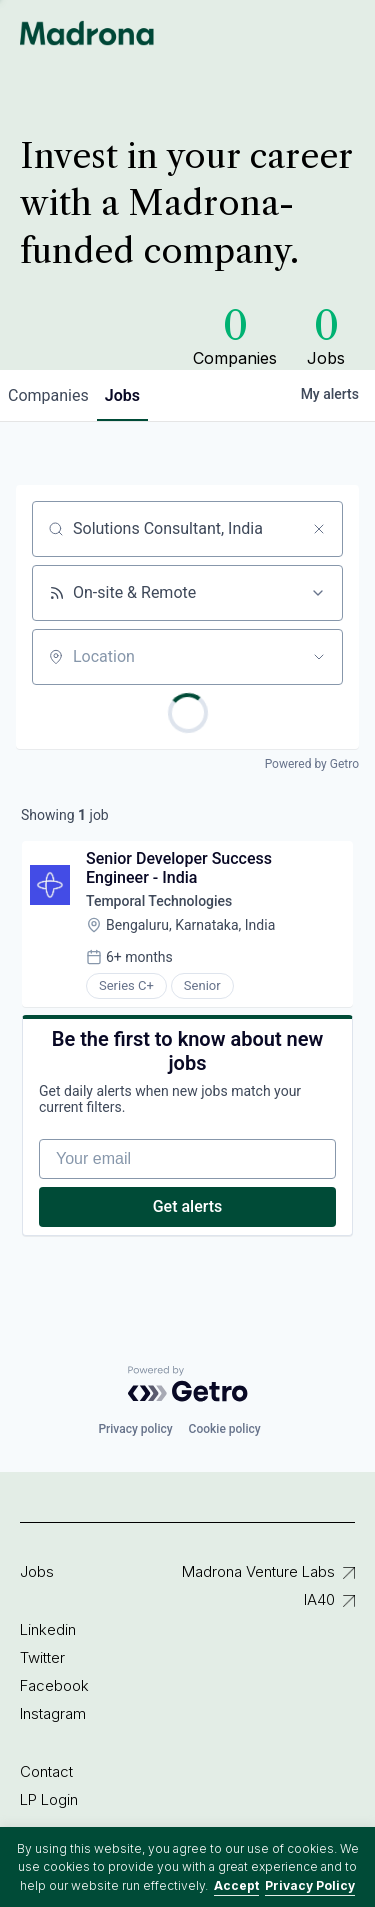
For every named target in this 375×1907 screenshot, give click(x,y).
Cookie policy (225, 1429)
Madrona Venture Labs (258, 1571)
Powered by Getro (312, 764)
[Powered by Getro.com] (188, 1384)
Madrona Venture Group (87, 33)
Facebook (54, 1685)
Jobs (37, 1571)
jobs (122, 395)
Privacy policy (135, 1429)
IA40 (319, 1599)
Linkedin (48, 1629)
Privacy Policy (310, 1885)
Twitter (42, 1657)
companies (48, 395)
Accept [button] (236, 1885)
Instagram (53, 1713)
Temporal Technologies (159, 901)
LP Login (49, 1799)
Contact (46, 1771)
